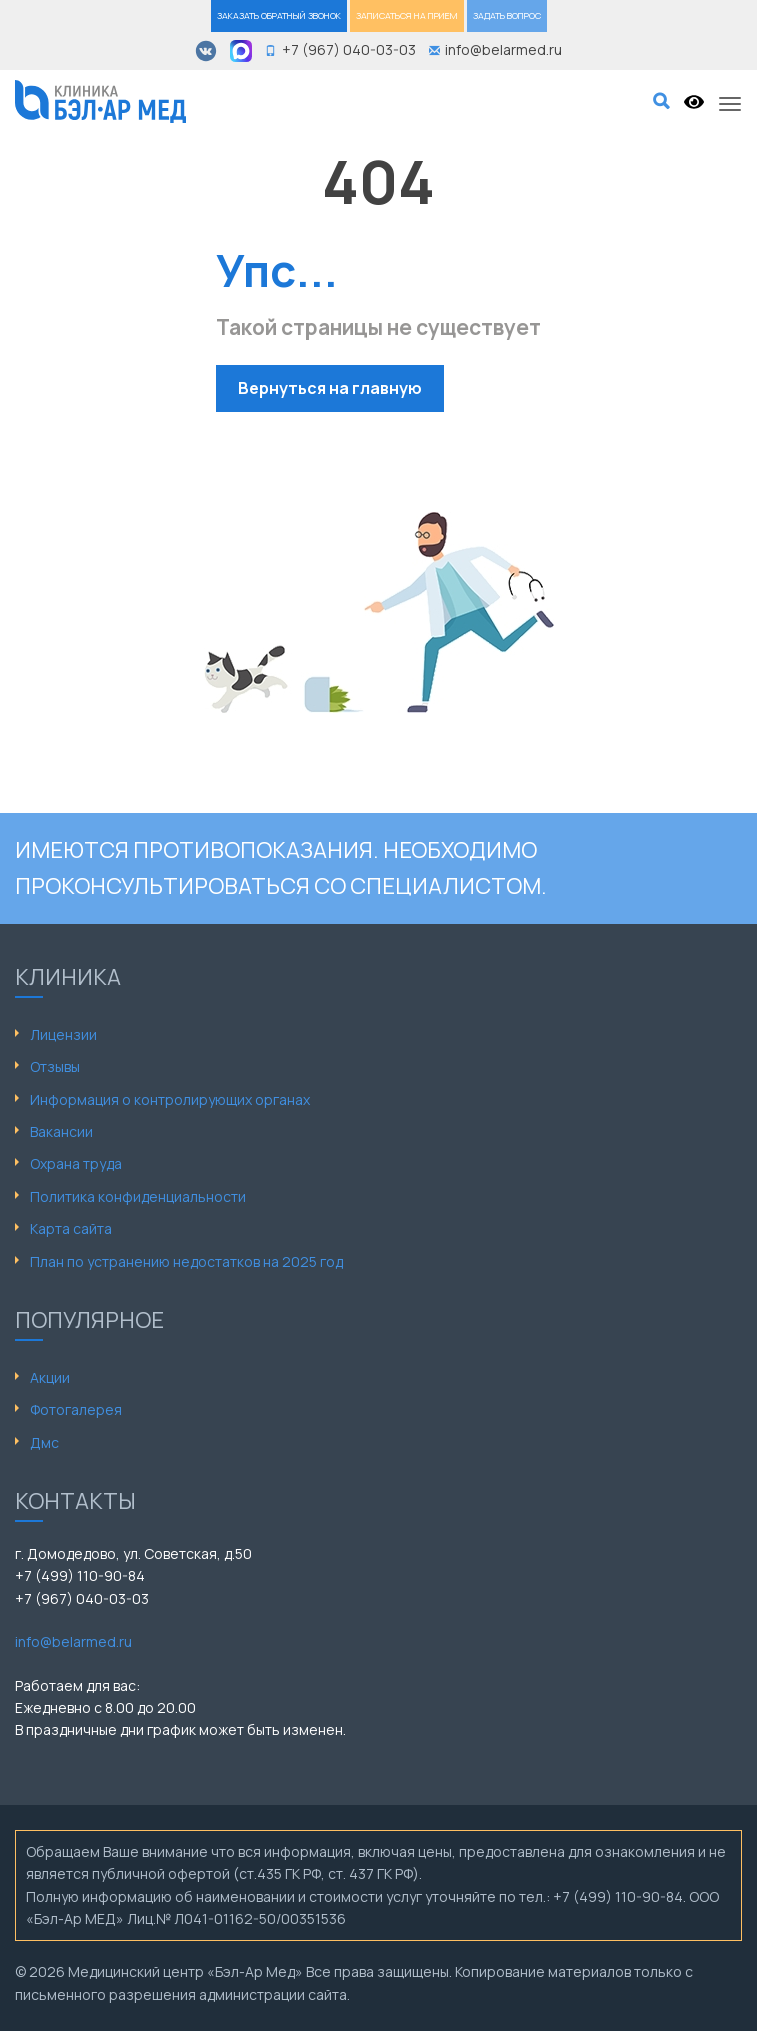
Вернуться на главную (330, 388)
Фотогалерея (76, 1409)
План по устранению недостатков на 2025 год (186, 1261)
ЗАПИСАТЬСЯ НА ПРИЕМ (407, 15)
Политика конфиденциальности (138, 1196)
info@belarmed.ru (73, 1641)
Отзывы (55, 1066)
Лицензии (63, 1034)
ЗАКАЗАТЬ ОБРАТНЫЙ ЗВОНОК (279, 15)
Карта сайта (71, 1228)
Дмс (44, 1442)
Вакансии (61, 1131)
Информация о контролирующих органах (170, 1099)
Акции (50, 1377)
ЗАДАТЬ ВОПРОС (507, 15)
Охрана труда (76, 1163)
